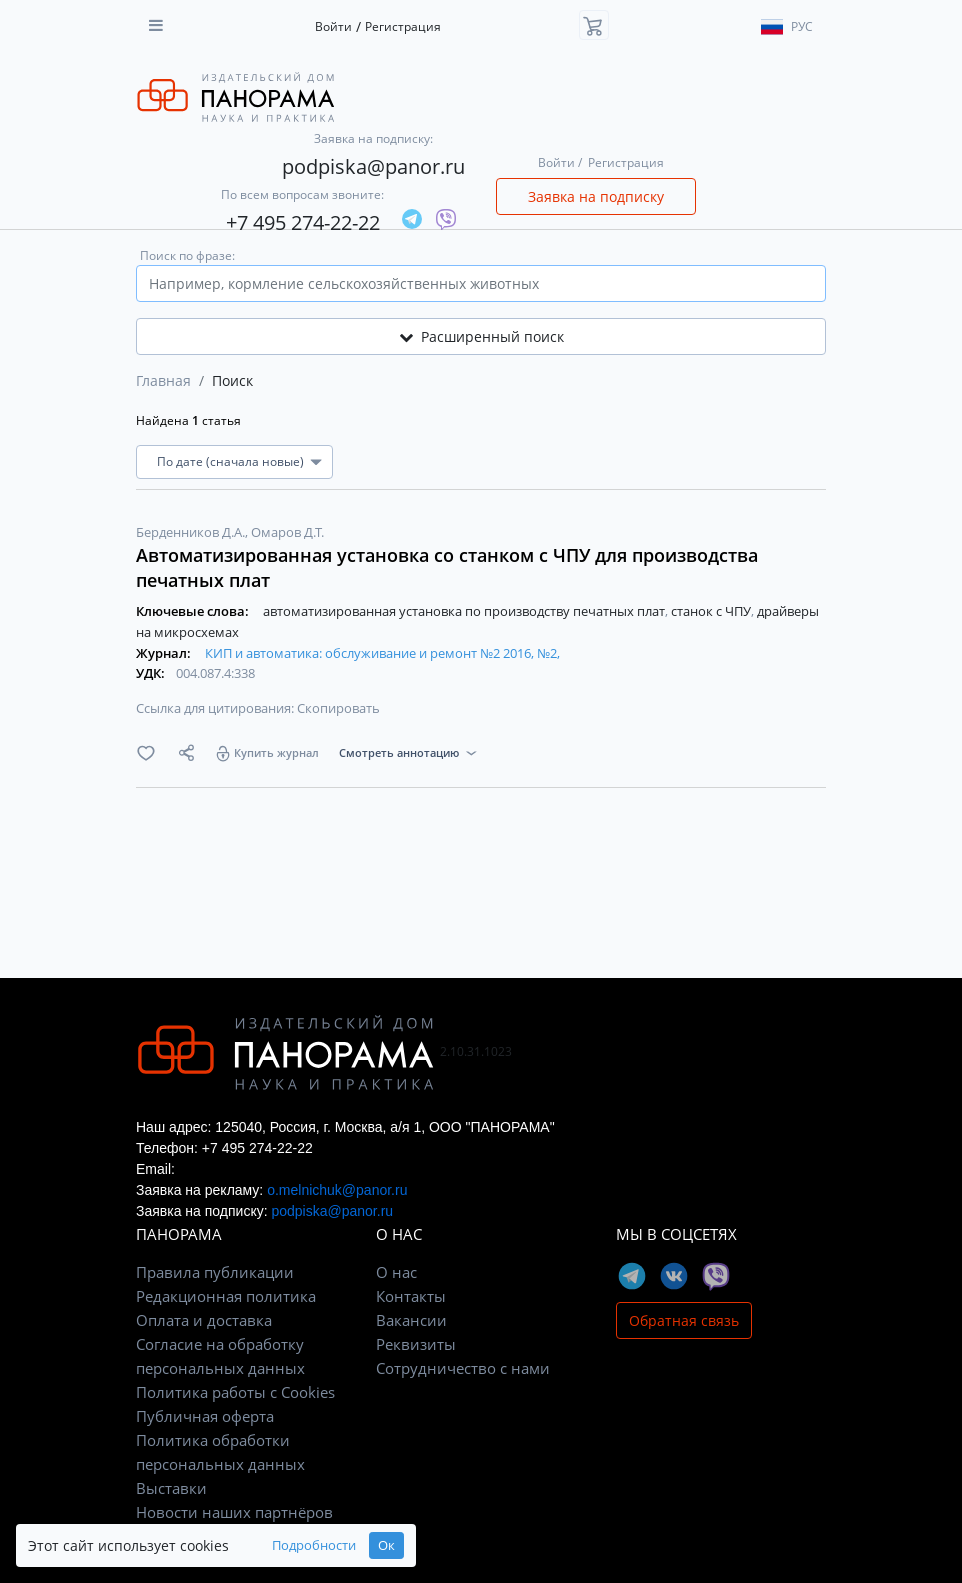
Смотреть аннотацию (399, 752)
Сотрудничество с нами (463, 1368)
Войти (333, 26)
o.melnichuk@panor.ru (337, 1190)
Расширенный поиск (481, 336)
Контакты (411, 1296)
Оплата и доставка (204, 1320)
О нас (396, 1272)
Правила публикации (215, 1272)
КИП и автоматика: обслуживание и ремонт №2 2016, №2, (382, 653)
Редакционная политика (226, 1296)
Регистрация (403, 26)
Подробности (314, 1545)
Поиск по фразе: (187, 255)
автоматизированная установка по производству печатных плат (465, 611)
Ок (386, 1545)
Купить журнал (276, 752)
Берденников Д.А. (192, 532)
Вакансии (411, 1320)
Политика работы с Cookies (235, 1392)
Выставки (171, 1488)
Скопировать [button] (338, 708)
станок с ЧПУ (712, 611)
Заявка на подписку (596, 196)
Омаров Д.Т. (287, 532)
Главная (163, 380)
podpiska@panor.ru (373, 166)
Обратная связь (684, 1320)
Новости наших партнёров (234, 1512)
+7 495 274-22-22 (303, 222)
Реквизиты (416, 1344)
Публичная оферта (205, 1416)
